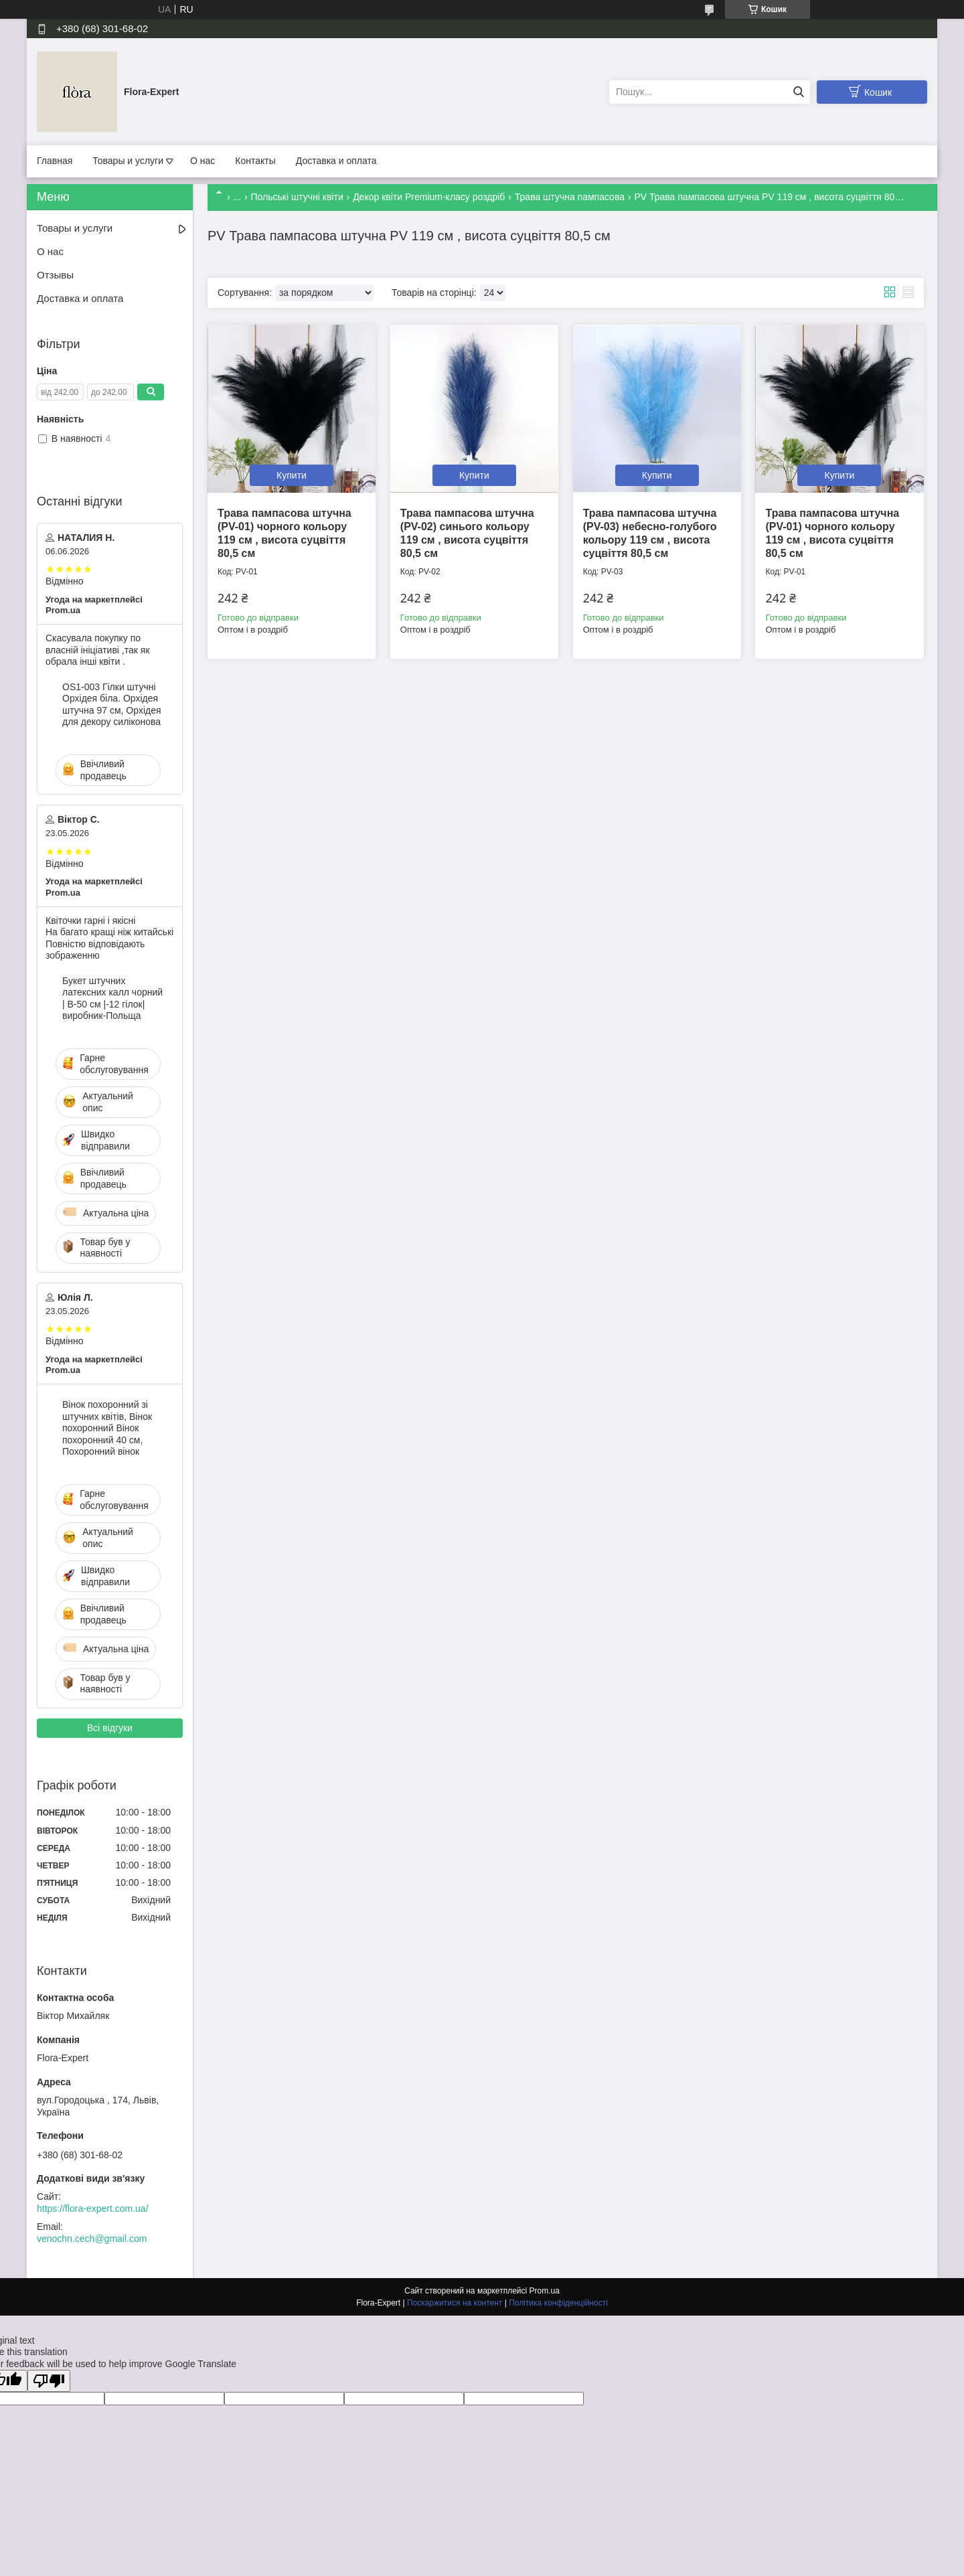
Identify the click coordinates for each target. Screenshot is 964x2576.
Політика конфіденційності (558, 2303)
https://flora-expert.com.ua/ (93, 2208)
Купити (291, 475)
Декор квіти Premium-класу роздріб (429, 196)
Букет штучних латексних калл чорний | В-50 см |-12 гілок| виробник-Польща (112, 998)
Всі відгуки (110, 1727)
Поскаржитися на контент (454, 2303)
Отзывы (55, 274)
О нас (202, 160)
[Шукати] (798, 92)
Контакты (255, 160)
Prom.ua (545, 2291)
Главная (54, 160)
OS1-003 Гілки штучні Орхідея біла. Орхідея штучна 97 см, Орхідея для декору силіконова (111, 704)
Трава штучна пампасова (570, 196)
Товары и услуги (127, 160)
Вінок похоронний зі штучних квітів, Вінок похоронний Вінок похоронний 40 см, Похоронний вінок (107, 1428)
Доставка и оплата (336, 160)
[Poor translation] (48, 2381)
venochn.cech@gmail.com (92, 2238)
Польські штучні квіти (297, 196)
